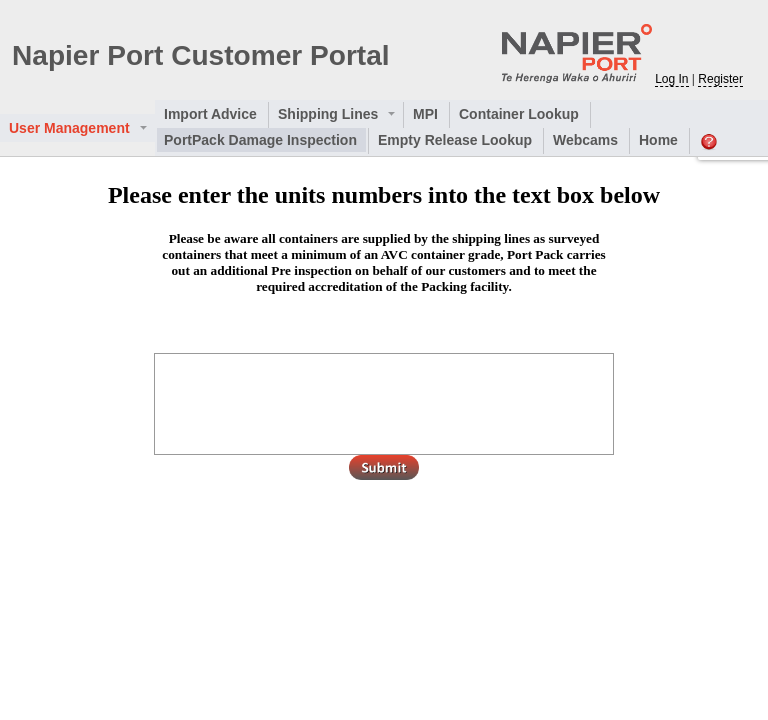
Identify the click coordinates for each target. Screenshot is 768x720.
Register (720, 79)
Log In (671, 79)
